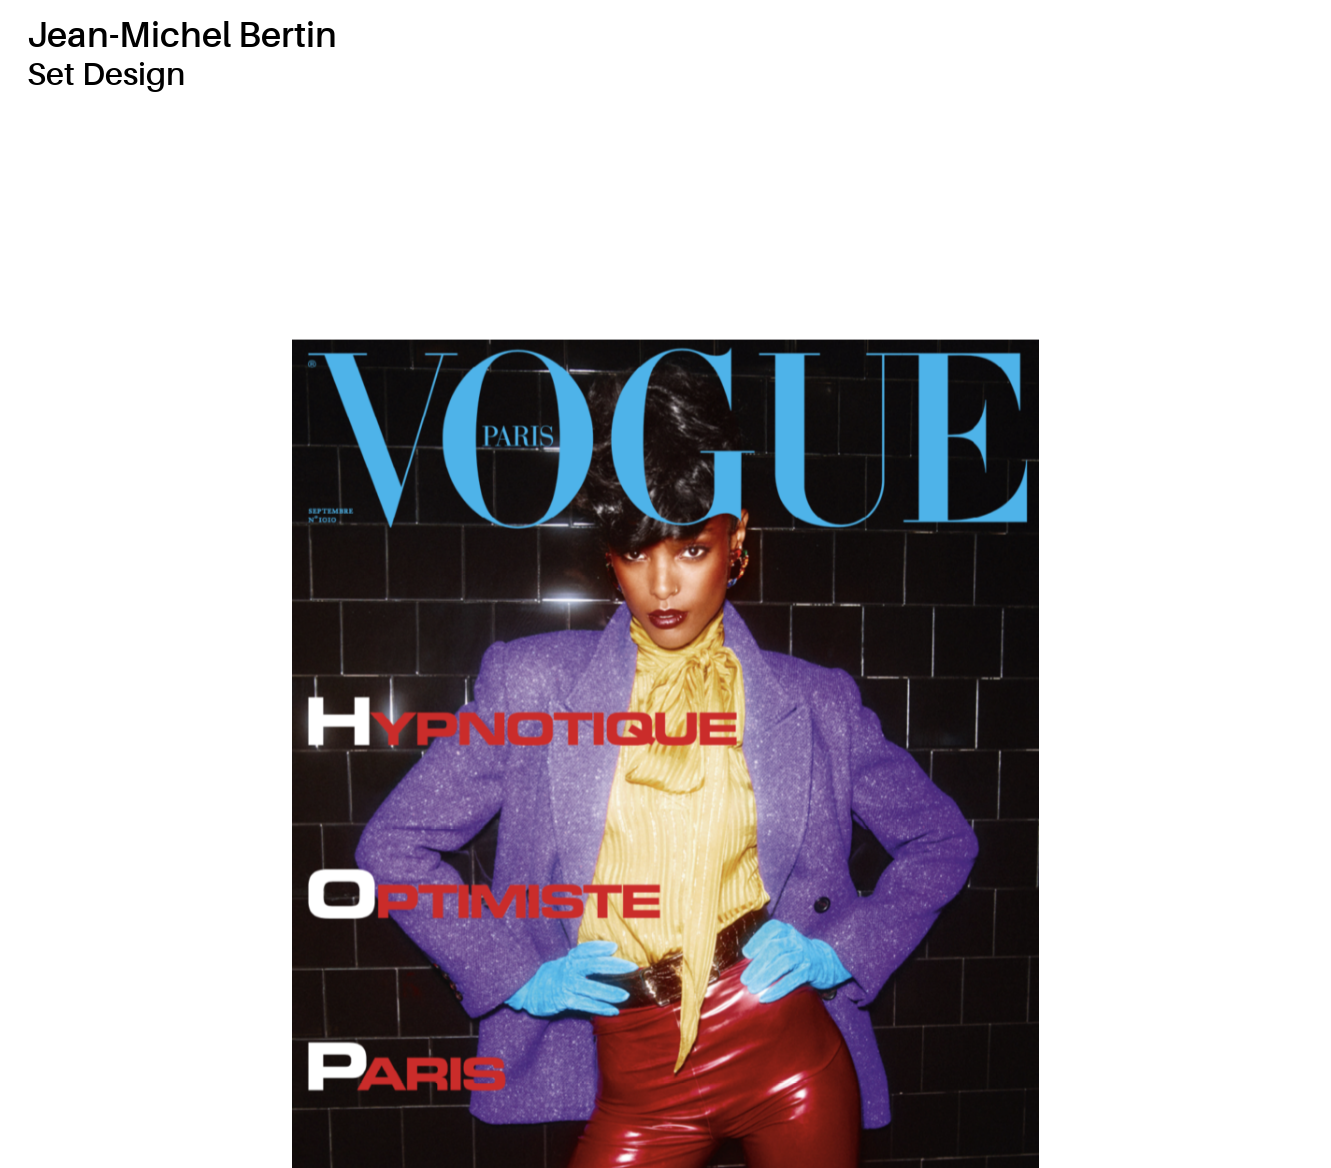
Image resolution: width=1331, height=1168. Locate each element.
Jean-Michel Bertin (182, 35)
